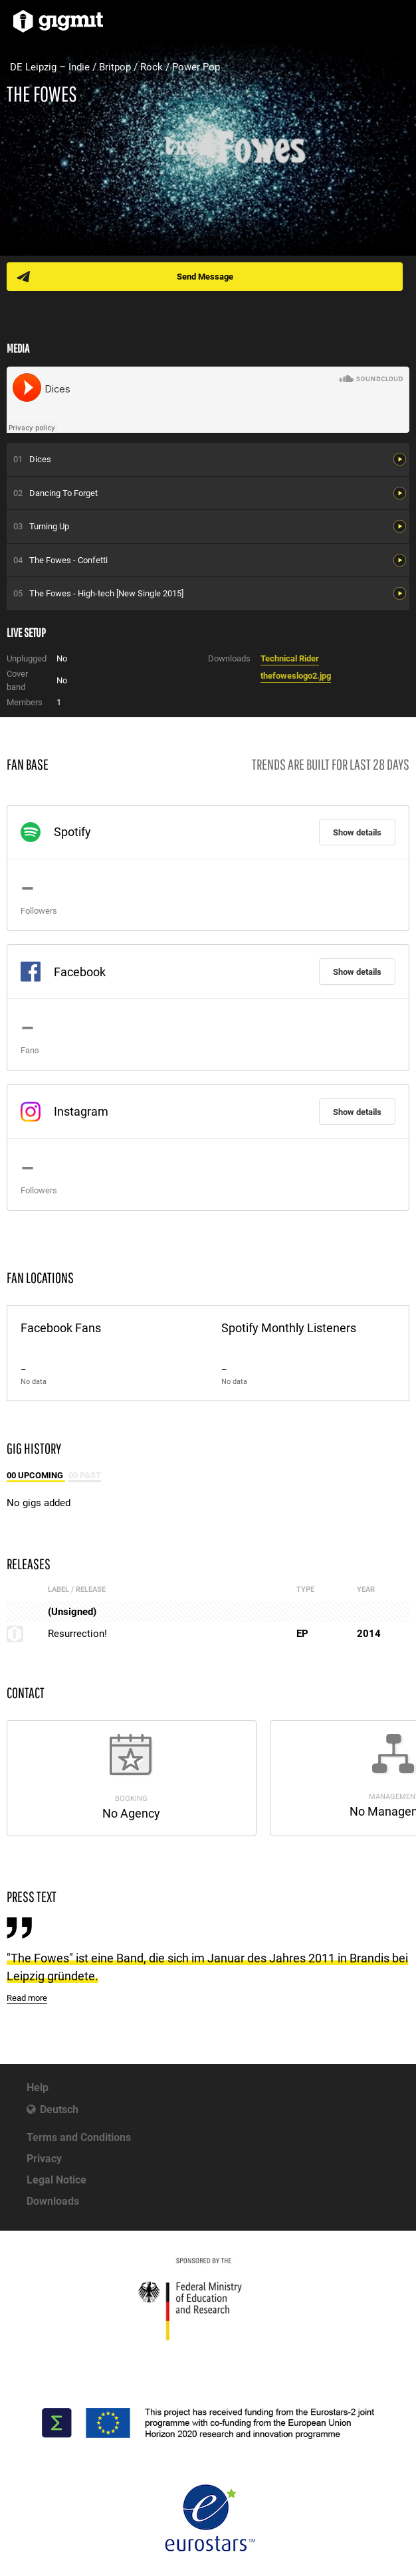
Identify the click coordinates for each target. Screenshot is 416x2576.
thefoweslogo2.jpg (295, 676)
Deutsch (59, 2109)
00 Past (84, 1475)
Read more (27, 1998)
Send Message (205, 277)
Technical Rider (289, 658)
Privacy (44, 2158)
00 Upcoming (36, 1475)
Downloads (53, 2201)
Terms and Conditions (79, 2137)
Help (38, 2087)
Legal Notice (56, 2180)
